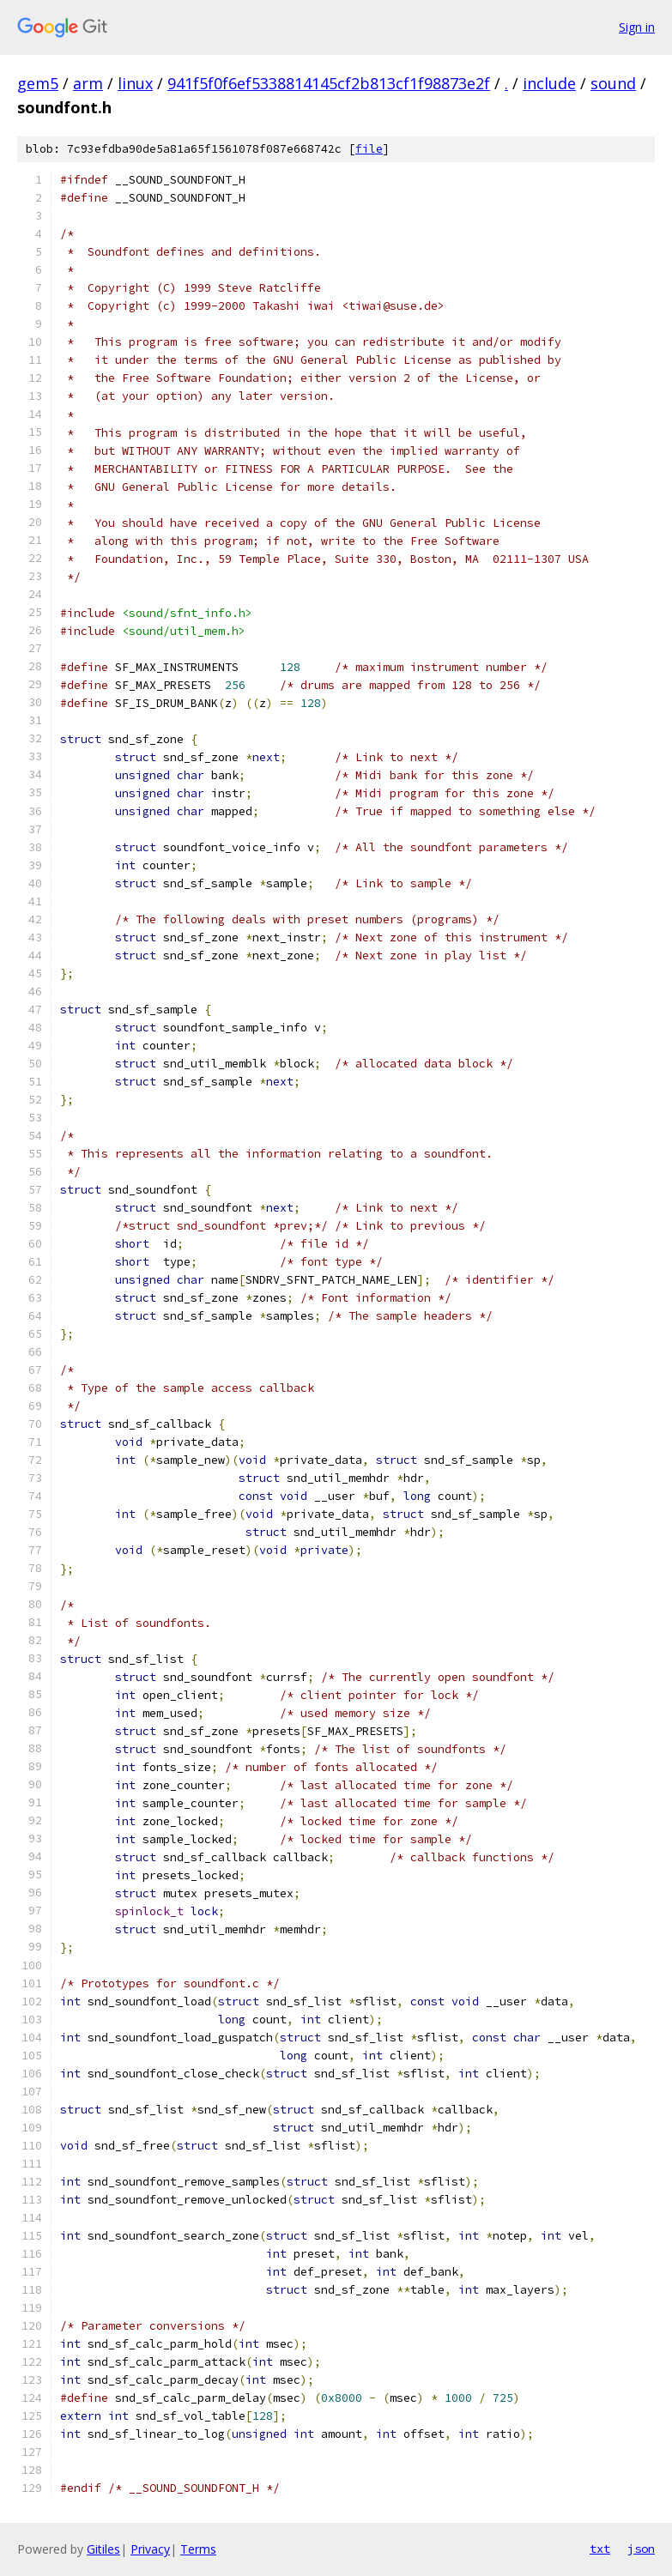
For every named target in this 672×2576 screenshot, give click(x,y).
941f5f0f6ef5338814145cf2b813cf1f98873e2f (328, 83)
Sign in (637, 27)
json (641, 2548)
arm (88, 83)
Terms (198, 2549)
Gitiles (103, 2549)
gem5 (37, 83)
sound (613, 83)
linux (135, 83)
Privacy (150, 2549)
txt (600, 2548)
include (549, 83)
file (369, 149)
